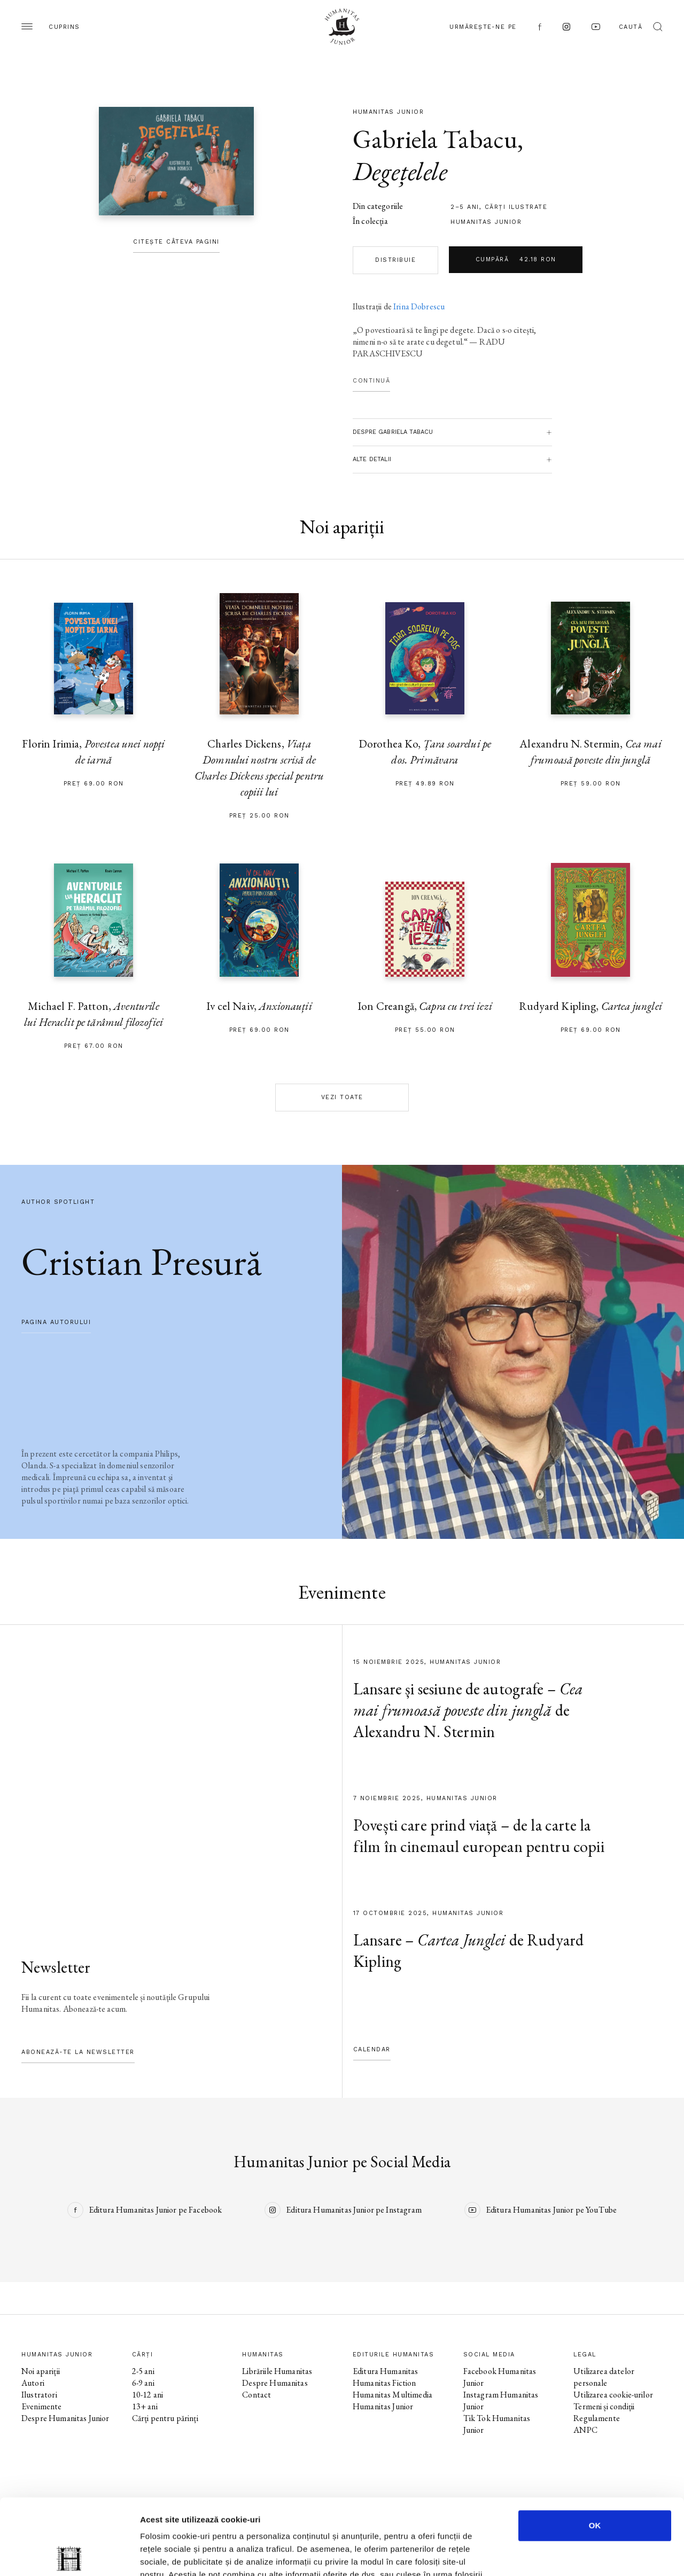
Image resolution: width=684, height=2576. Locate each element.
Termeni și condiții (603, 2406)
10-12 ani (147, 2394)
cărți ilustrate (516, 207)
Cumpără (516, 259)
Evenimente (41, 2406)
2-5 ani (143, 2371)
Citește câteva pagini (176, 241)
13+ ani (145, 2406)
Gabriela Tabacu (435, 138)
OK (595, 2449)
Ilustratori (39, 2394)
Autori (32, 2382)
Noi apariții (40, 2371)
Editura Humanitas (385, 2371)
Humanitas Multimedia (392, 2394)
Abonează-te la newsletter (78, 2052)
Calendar (372, 2049)
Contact (256, 2394)
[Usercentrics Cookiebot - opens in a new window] (69, 2555)
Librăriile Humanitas (277, 2371)
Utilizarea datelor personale (603, 2376)
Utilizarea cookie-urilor (613, 2394)
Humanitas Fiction (384, 2382)
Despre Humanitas (274, 2382)
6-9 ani (143, 2382)
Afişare (534, 2554)
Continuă (371, 380)
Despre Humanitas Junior (65, 2418)
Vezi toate (342, 1097)
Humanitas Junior (486, 222)
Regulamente (596, 2418)
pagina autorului (56, 1322)
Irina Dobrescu (419, 306)
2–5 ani (464, 207)
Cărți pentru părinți (165, 2418)
